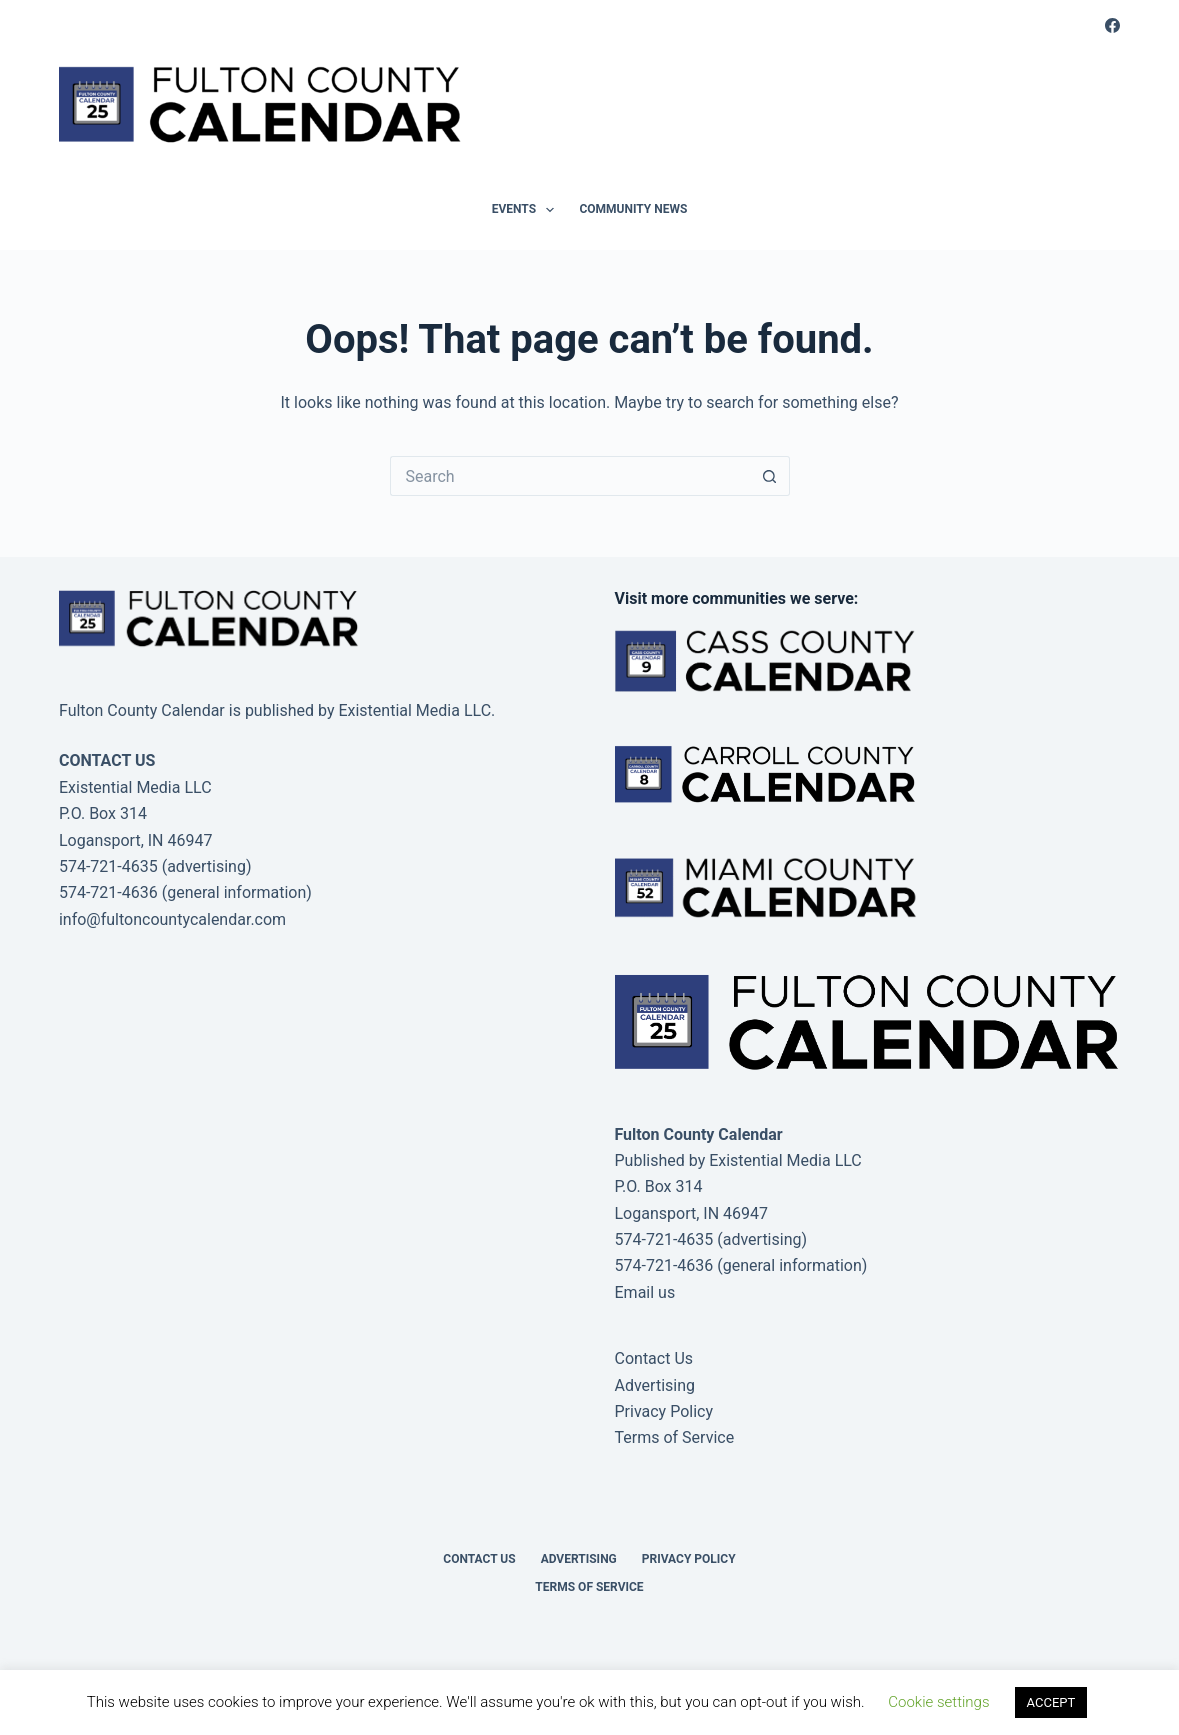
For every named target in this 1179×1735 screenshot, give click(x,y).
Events (527, 210)
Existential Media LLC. (416, 710)
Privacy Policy (664, 1411)
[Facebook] (1112, 25)
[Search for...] (570, 476)
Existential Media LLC (785, 1160)
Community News (633, 209)
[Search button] (770, 476)
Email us (645, 1292)
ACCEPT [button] (1051, 1702)
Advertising (655, 1385)
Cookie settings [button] (938, 1702)
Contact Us (654, 1358)
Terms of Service (675, 1437)
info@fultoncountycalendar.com (172, 919)
